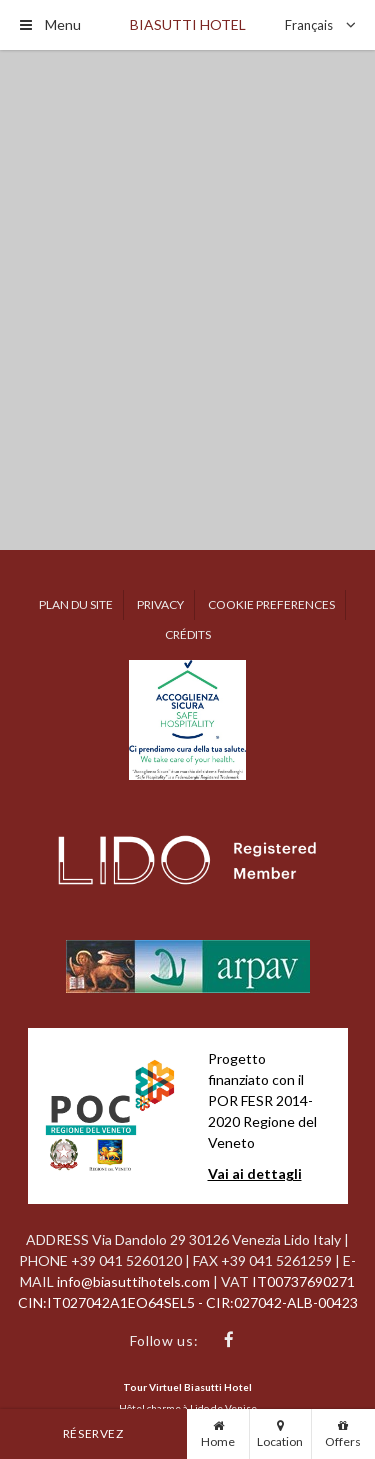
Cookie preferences (271, 604)
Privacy (160, 604)
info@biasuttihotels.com (135, 1281)
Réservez (93, 1433)
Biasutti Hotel (188, 24)
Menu (50, 24)
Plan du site (76, 604)
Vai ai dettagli (255, 1173)
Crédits (188, 634)
